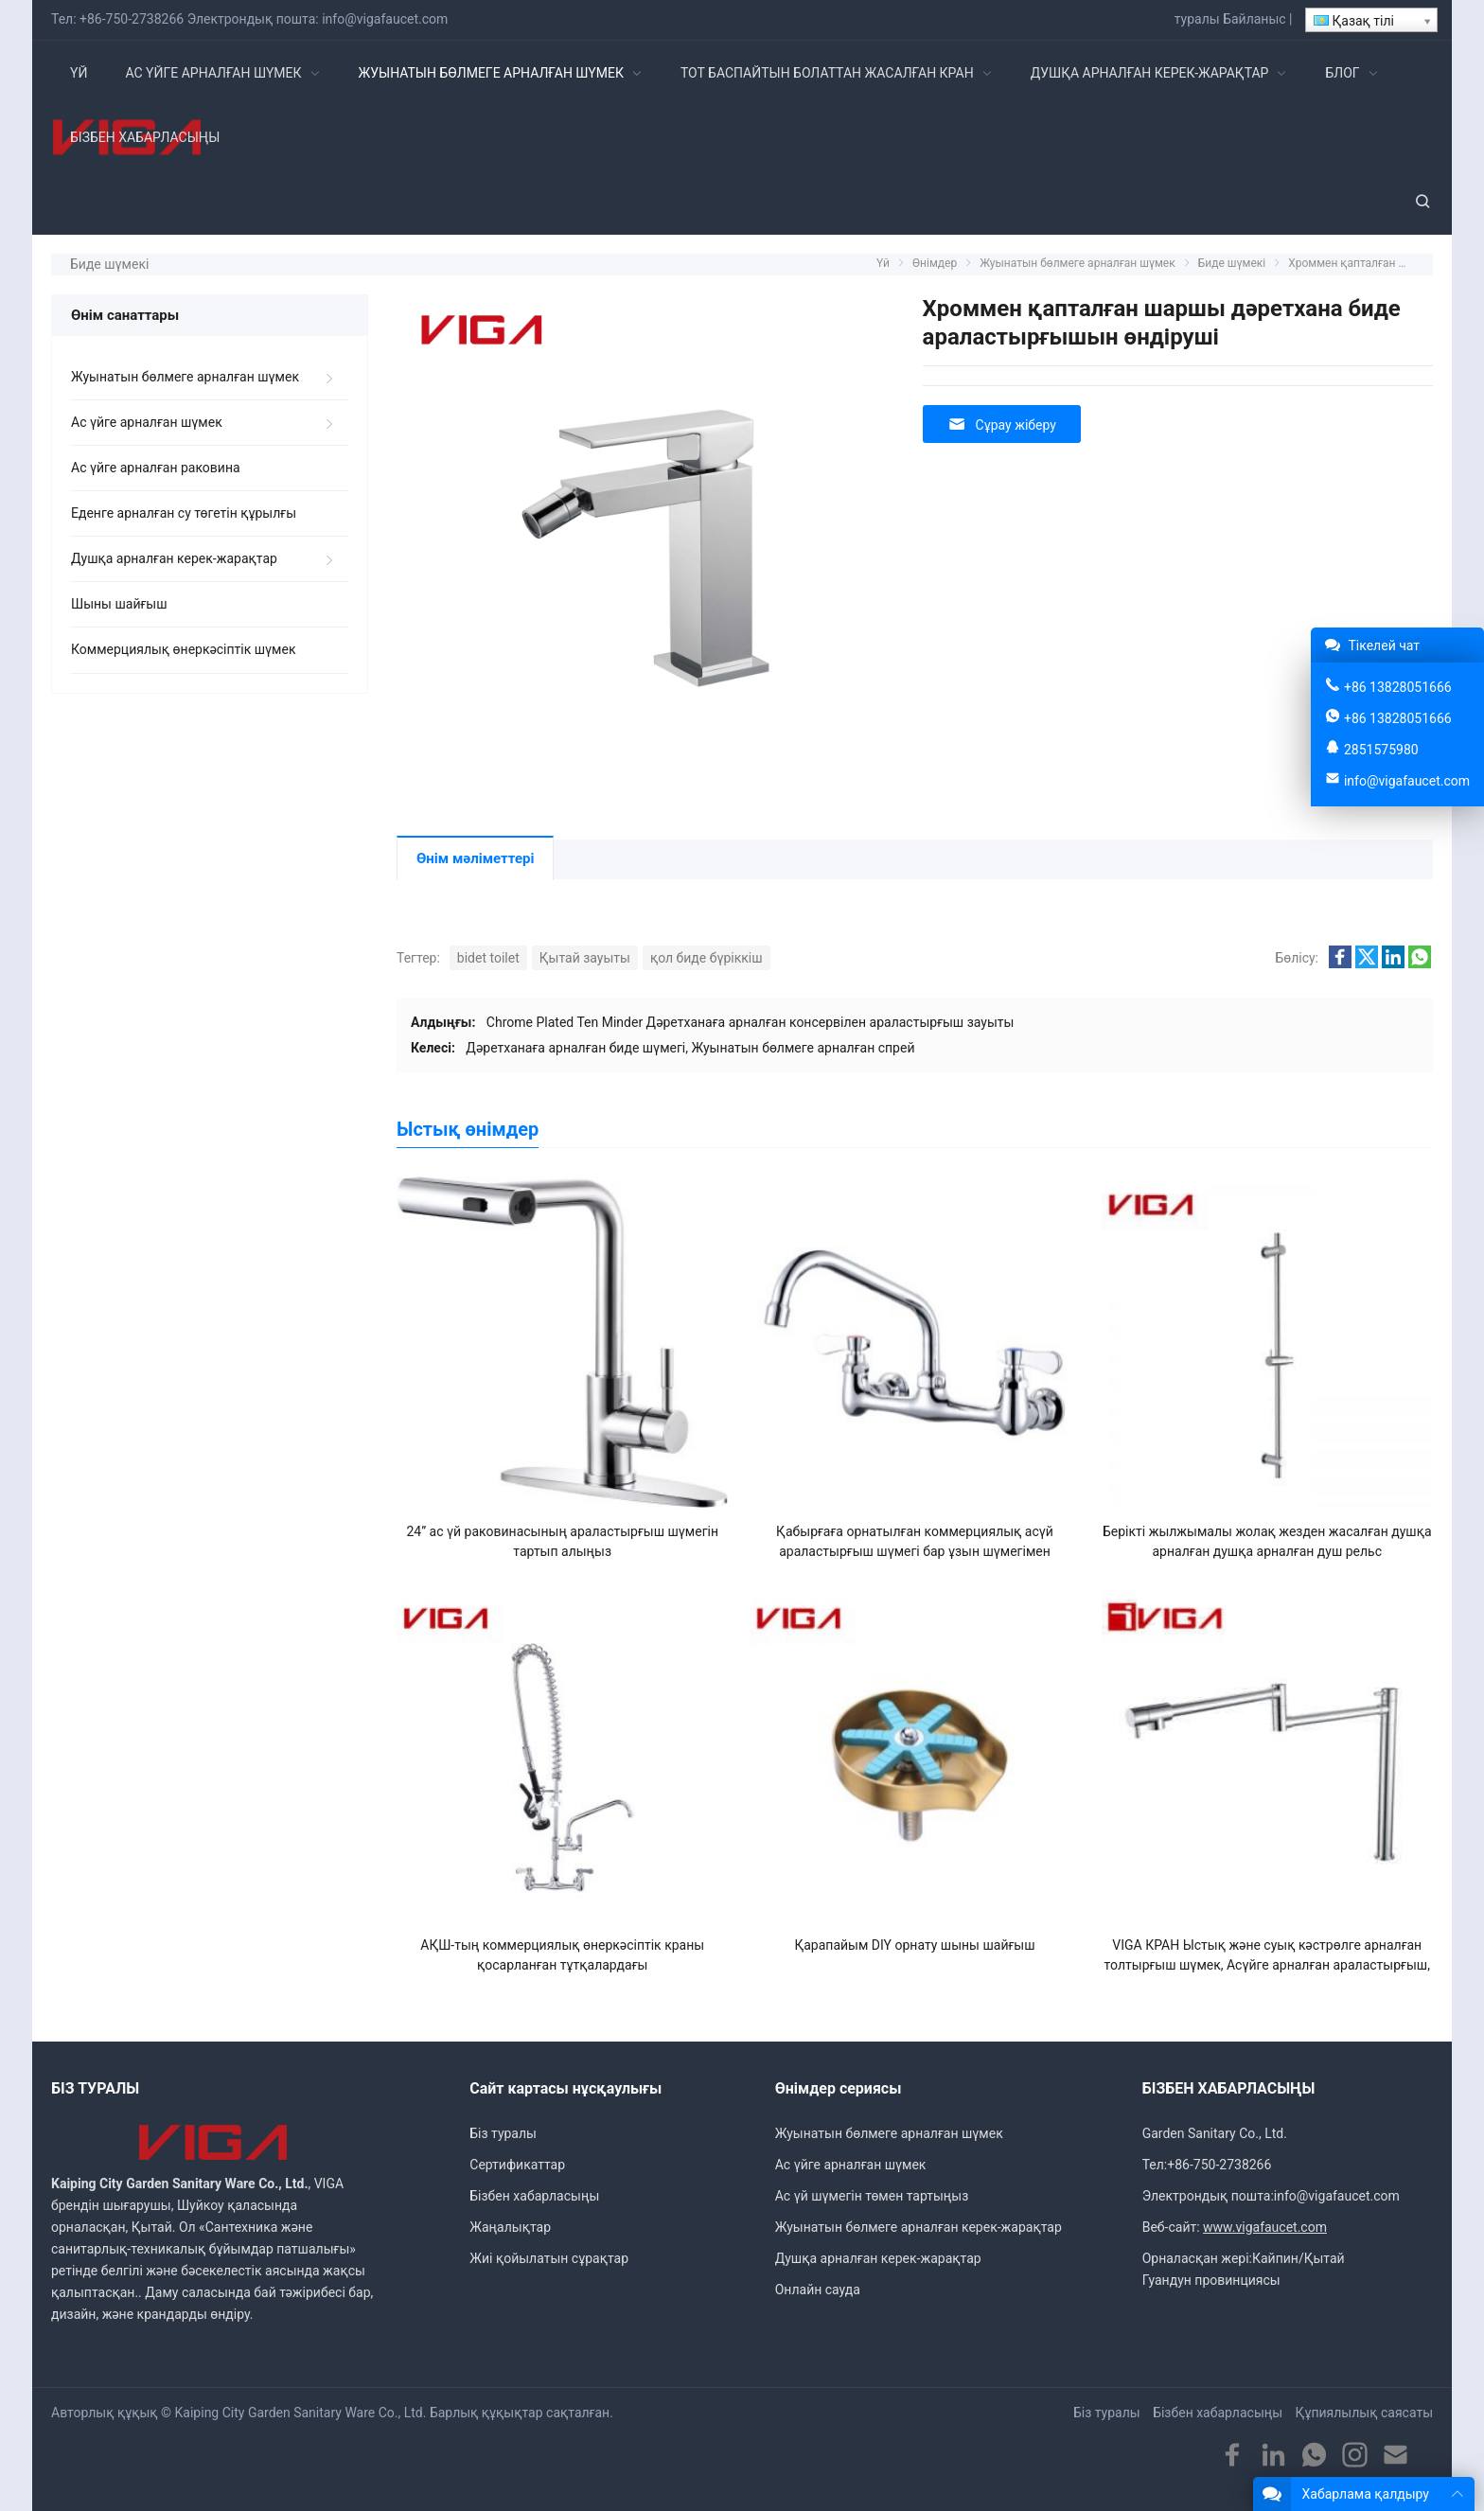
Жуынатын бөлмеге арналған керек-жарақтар (918, 2227)
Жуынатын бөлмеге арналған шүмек (185, 376)
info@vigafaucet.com (385, 19)
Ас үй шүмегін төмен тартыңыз (872, 2195)
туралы (1197, 19)
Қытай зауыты (584, 957)
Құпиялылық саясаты (1364, 2412)
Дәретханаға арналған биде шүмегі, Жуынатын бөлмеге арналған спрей (690, 1047)
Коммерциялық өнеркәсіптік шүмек (183, 649)
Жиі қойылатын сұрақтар (548, 2258)
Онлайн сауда (817, 2289)
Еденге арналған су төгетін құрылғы (183, 513)
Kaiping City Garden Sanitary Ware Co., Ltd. (301, 2412)
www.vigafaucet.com (1265, 2227)
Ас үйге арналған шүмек (146, 422)
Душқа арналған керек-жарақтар (174, 558)
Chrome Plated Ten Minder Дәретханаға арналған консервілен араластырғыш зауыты (750, 1022)
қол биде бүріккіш (706, 957)
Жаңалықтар (510, 2227)
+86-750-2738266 (132, 19)
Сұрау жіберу (1001, 424)
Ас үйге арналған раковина (155, 467)
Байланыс (1254, 19)
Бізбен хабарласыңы (534, 2195)
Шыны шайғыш (119, 603)
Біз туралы (503, 2133)
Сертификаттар (517, 2164)
